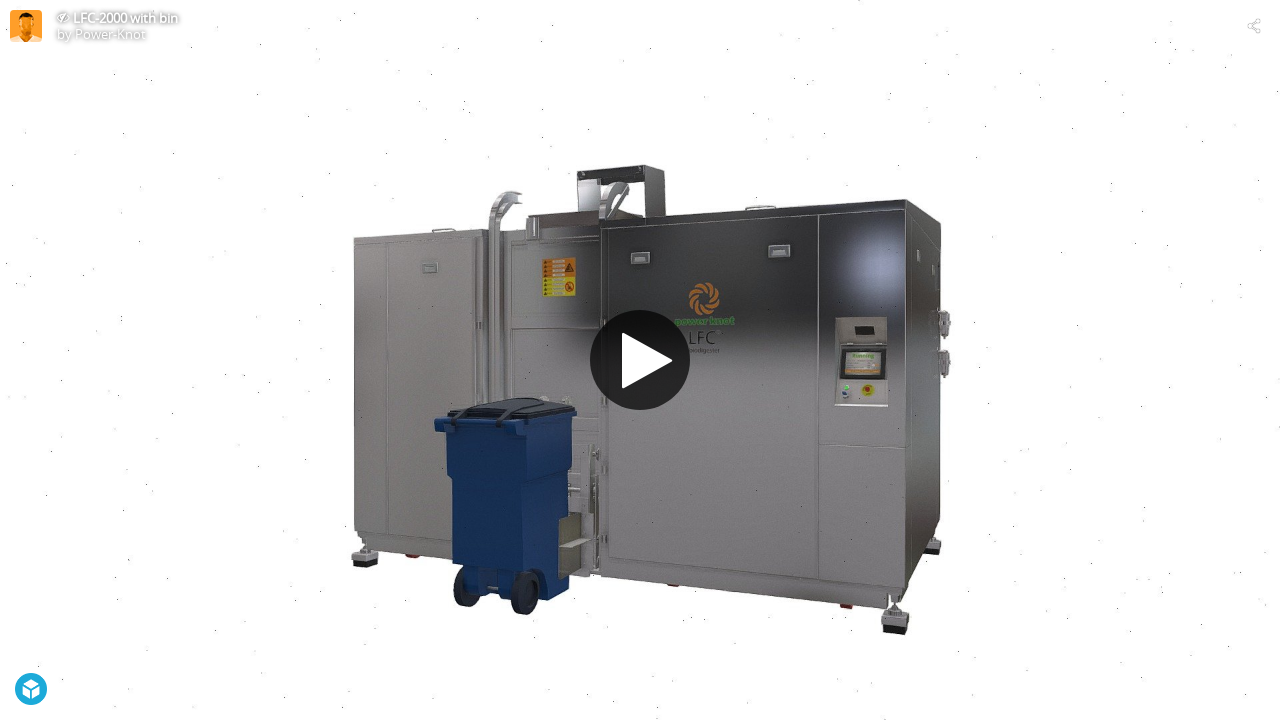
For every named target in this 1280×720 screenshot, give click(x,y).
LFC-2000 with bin (125, 18)
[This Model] (26, 26)
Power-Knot (110, 34)
